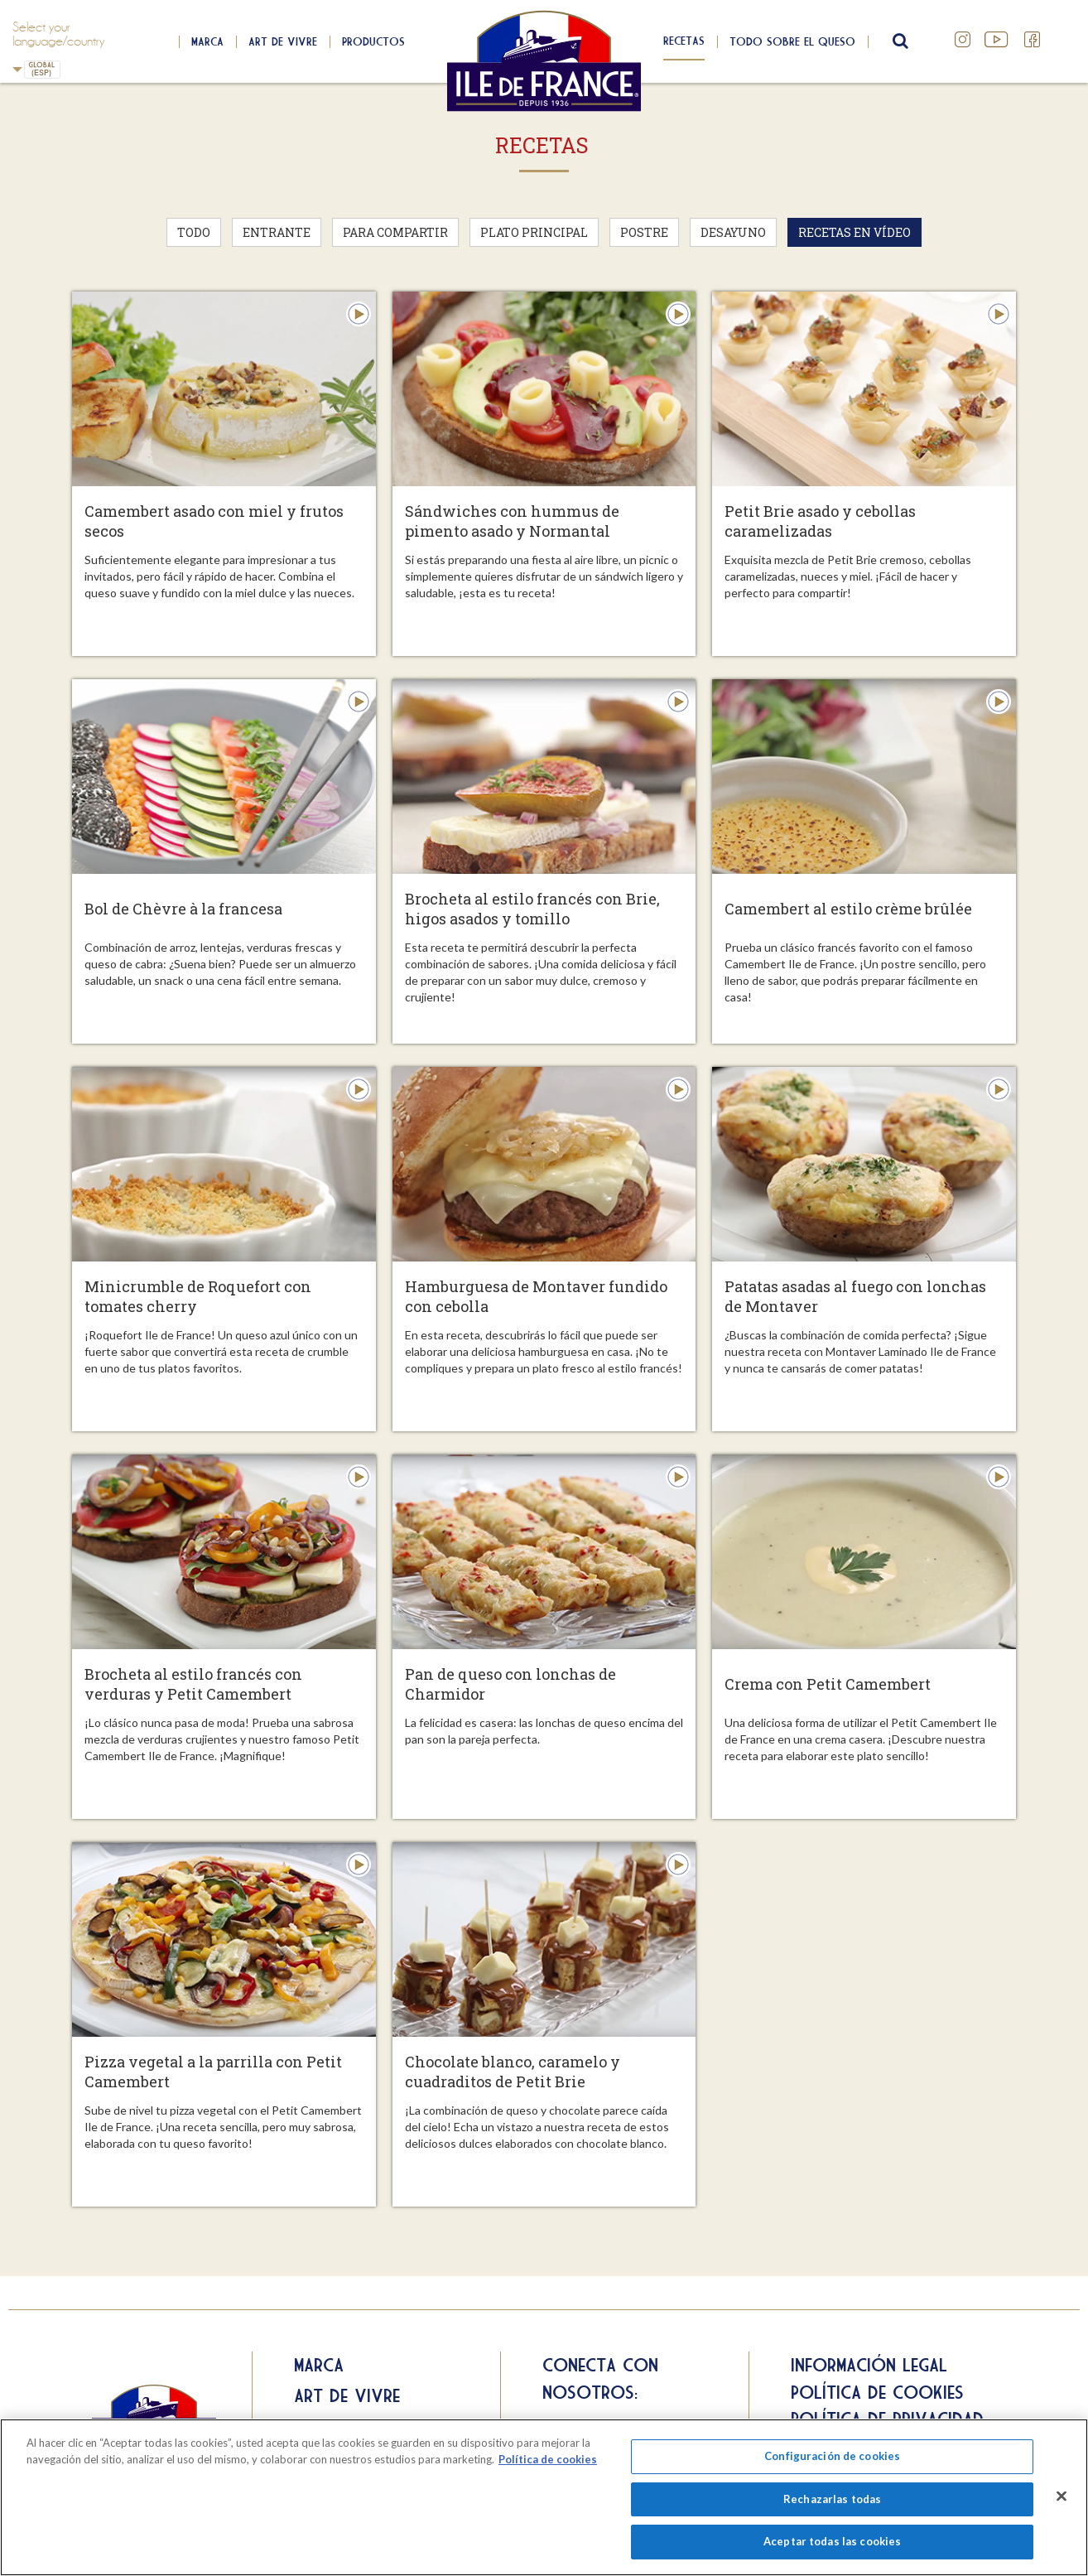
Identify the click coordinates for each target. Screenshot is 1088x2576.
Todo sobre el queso (792, 41)
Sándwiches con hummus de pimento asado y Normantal (512, 521)
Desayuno (733, 232)
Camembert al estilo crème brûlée (848, 909)
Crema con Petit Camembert (828, 1684)
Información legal (869, 2365)
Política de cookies (877, 2392)
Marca (207, 41)
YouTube (997, 39)
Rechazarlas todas (832, 2499)
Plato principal (534, 232)
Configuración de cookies (832, 2456)
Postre (644, 232)
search (898, 41)
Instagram (963, 39)
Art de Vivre (282, 41)
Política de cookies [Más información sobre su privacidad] (547, 2459)
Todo (193, 232)
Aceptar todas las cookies (832, 2541)
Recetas (684, 40)
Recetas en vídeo (854, 232)
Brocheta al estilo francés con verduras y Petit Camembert (193, 1684)
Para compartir (395, 232)
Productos (373, 41)
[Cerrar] (1061, 2496)
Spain (17, 69)
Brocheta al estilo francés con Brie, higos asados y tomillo (532, 909)
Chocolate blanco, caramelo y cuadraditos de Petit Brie (512, 2071)
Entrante (277, 232)
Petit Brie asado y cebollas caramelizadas (820, 521)
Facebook (1032, 39)
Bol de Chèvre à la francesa (183, 909)
